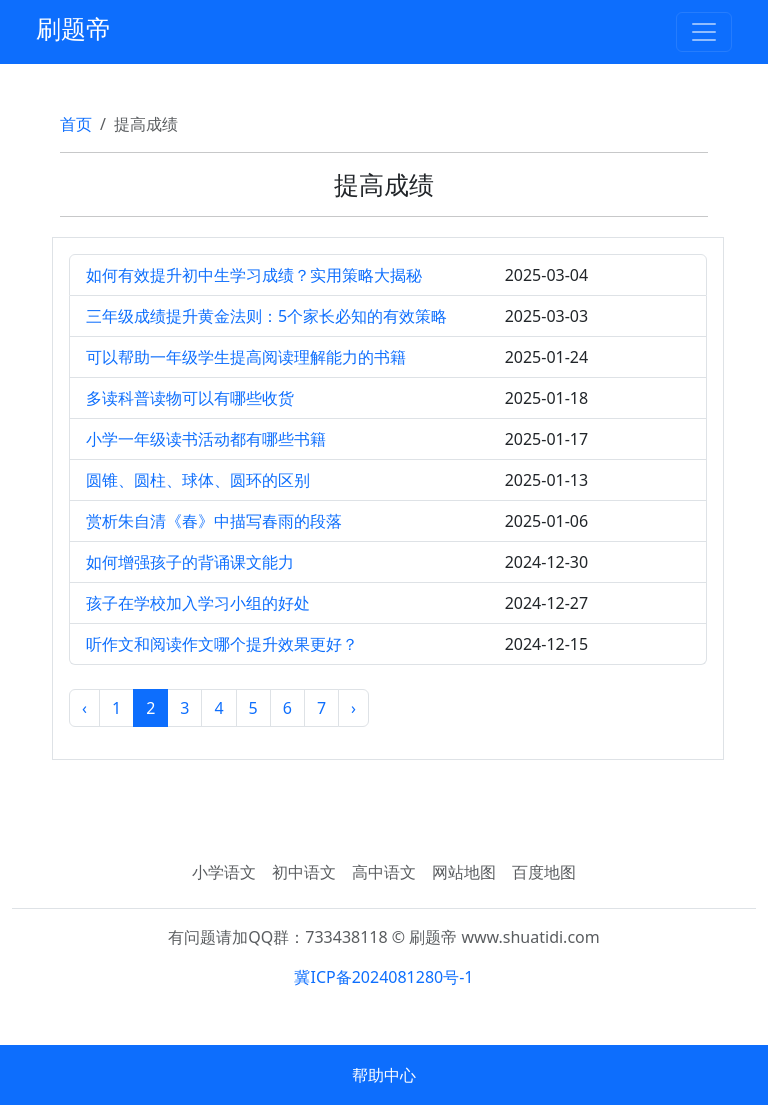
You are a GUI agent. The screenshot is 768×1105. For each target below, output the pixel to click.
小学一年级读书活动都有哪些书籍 (206, 439)
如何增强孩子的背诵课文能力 (190, 562)
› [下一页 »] (353, 708)
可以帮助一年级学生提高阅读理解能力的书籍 (246, 357)
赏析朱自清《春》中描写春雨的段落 (214, 521)
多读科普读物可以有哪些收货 (190, 398)
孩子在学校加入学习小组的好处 (198, 603)
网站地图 (464, 872)
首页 (76, 124)
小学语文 (224, 872)
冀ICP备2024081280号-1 (383, 977)
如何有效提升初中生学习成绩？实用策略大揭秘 (254, 275)
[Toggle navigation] (704, 32)
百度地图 (544, 872)
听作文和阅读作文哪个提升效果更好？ (222, 644)
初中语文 (304, 872)
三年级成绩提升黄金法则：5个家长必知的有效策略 (266, 316)
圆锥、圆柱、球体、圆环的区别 (198, 480)
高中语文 (384, 872)
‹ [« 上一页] (84, 708)
